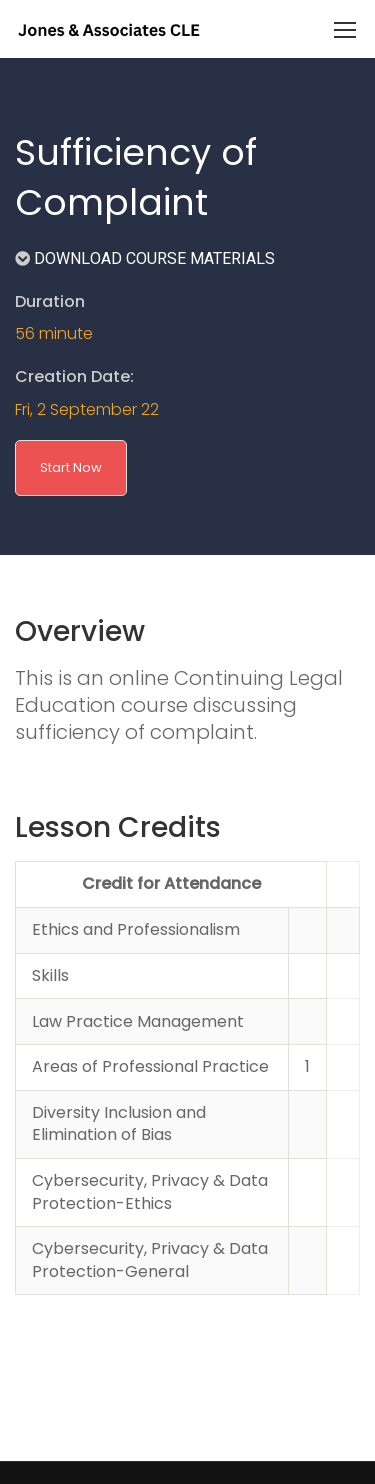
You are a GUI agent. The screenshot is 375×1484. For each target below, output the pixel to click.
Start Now (71, 467)
